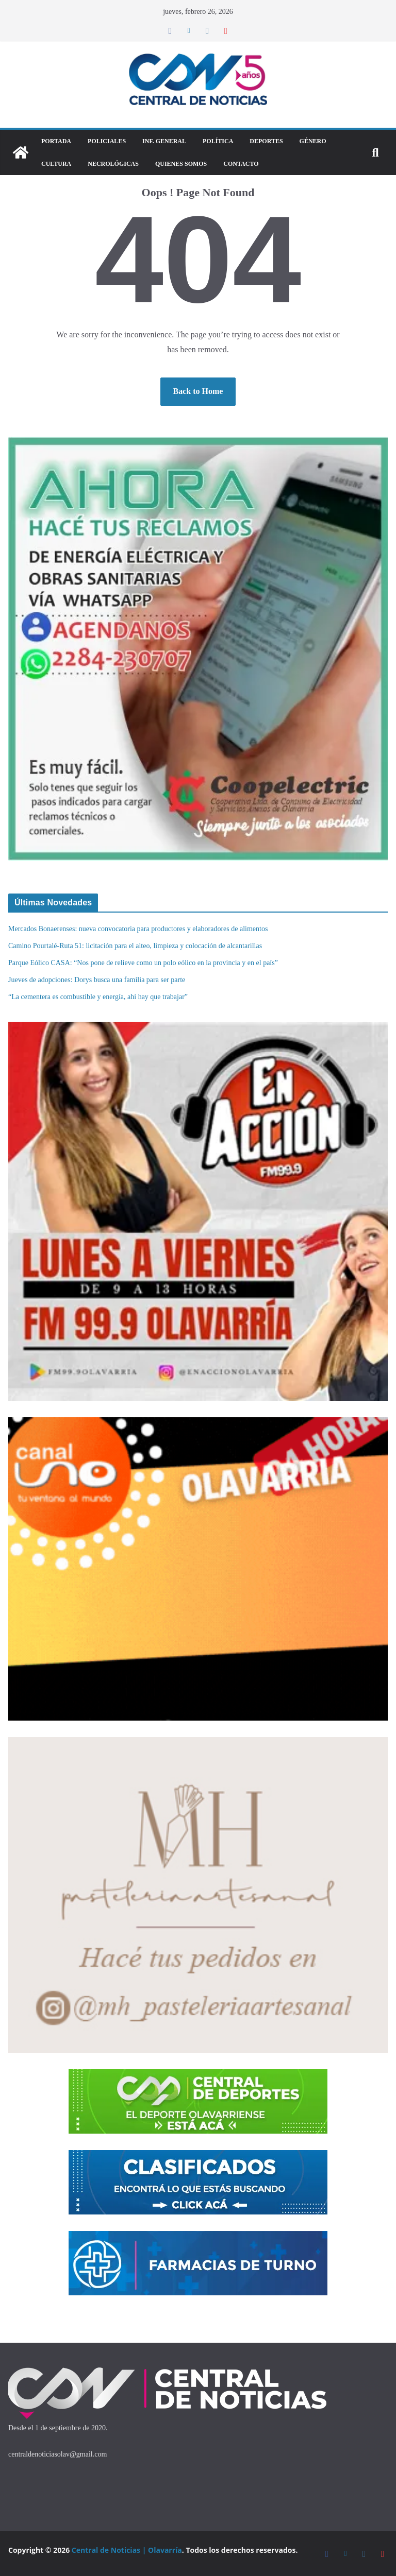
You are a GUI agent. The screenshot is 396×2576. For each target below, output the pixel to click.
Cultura (56, 163)
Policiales (107, 141)
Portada (56, 141)
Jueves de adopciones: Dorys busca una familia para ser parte (97, 980)
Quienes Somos (181, 163)
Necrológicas (113, 163)
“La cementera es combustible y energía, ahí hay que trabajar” (98, 997)
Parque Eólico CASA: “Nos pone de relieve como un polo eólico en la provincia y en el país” (143, 963)
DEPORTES (266, 141)
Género (313, 141)
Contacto (240, 163)
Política (218, 141)
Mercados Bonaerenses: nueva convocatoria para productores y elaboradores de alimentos (139, 929)
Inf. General (164, 141)
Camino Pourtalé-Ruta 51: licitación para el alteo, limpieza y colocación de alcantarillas (135, 946)
